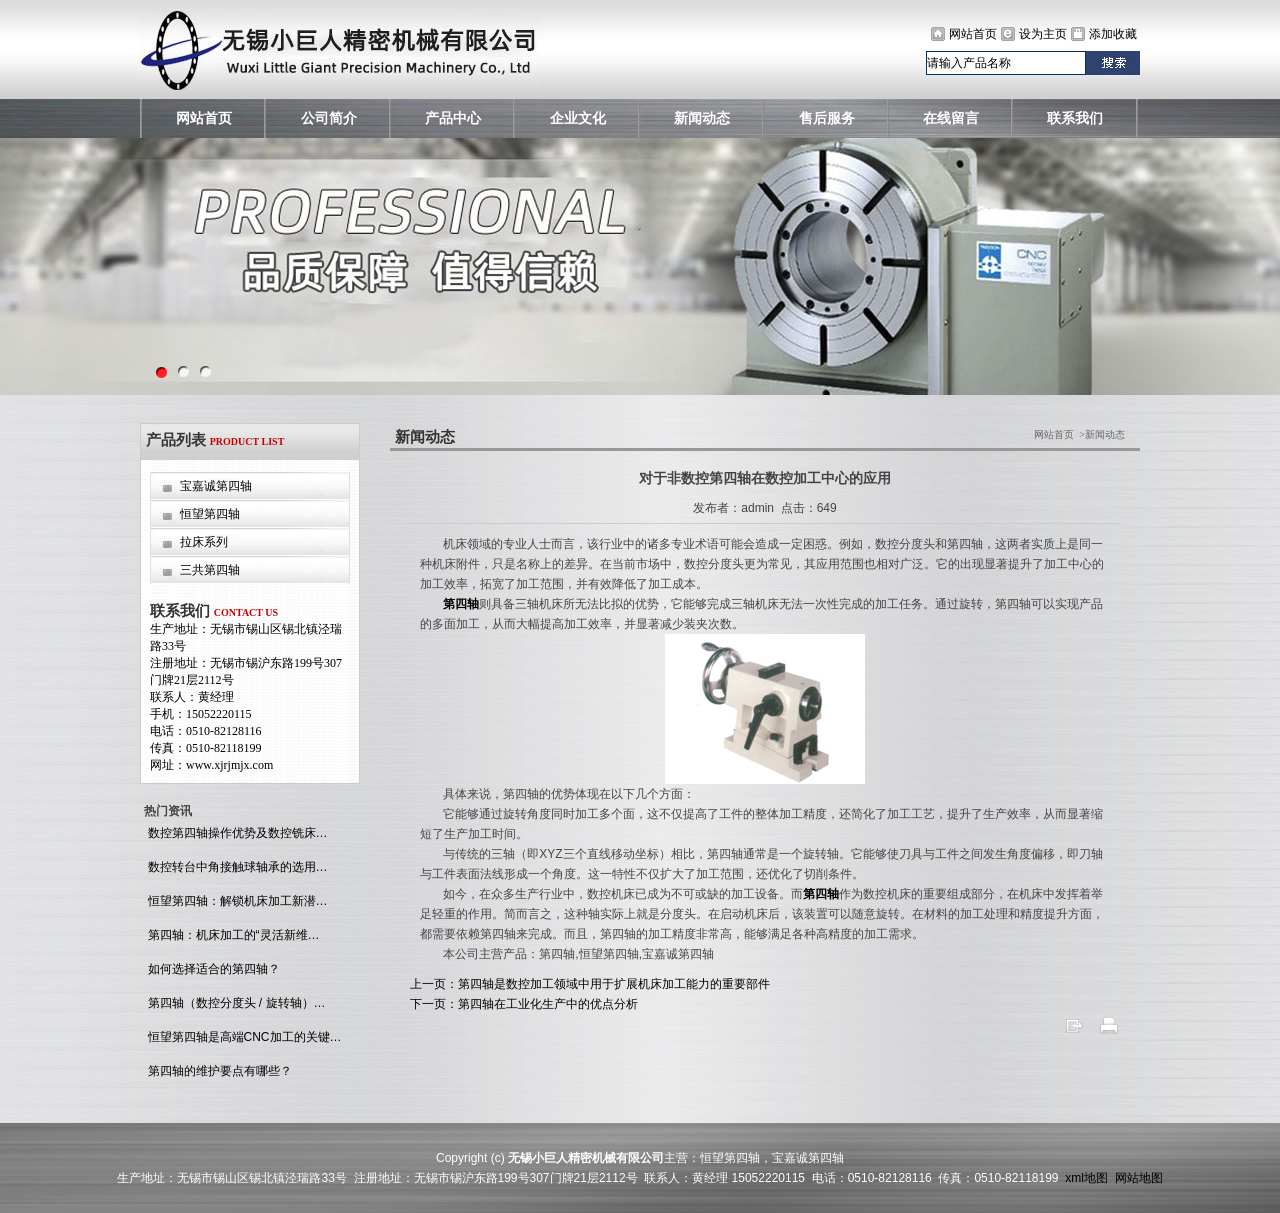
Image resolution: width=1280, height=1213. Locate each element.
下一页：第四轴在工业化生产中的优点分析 (524, 1004)
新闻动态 (702, 118)
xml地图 (1086, 1178)
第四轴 (461, 604)
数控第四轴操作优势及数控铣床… (235, 833)
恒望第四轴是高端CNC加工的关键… (242, 1037)
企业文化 (578, 118)
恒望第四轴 (210, 514)
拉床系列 (204, 542)
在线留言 (951, 118)
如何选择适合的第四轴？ (211, 969)
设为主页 (1043, 34)
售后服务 (827, 118)
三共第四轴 (210, 570)
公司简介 (329, 118)
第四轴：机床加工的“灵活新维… (231, 935)
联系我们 (1075, 118)
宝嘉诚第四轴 (216, 486)
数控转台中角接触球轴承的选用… (235, 867)
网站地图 (1139, 1178)
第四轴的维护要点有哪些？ (217, 1071)
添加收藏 (1113, 34)
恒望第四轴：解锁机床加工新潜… (235, 901)
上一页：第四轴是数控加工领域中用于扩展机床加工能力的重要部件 (590, 984)
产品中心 (453, 118)
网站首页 (973, 34)
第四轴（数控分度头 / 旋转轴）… (234, 1003)
